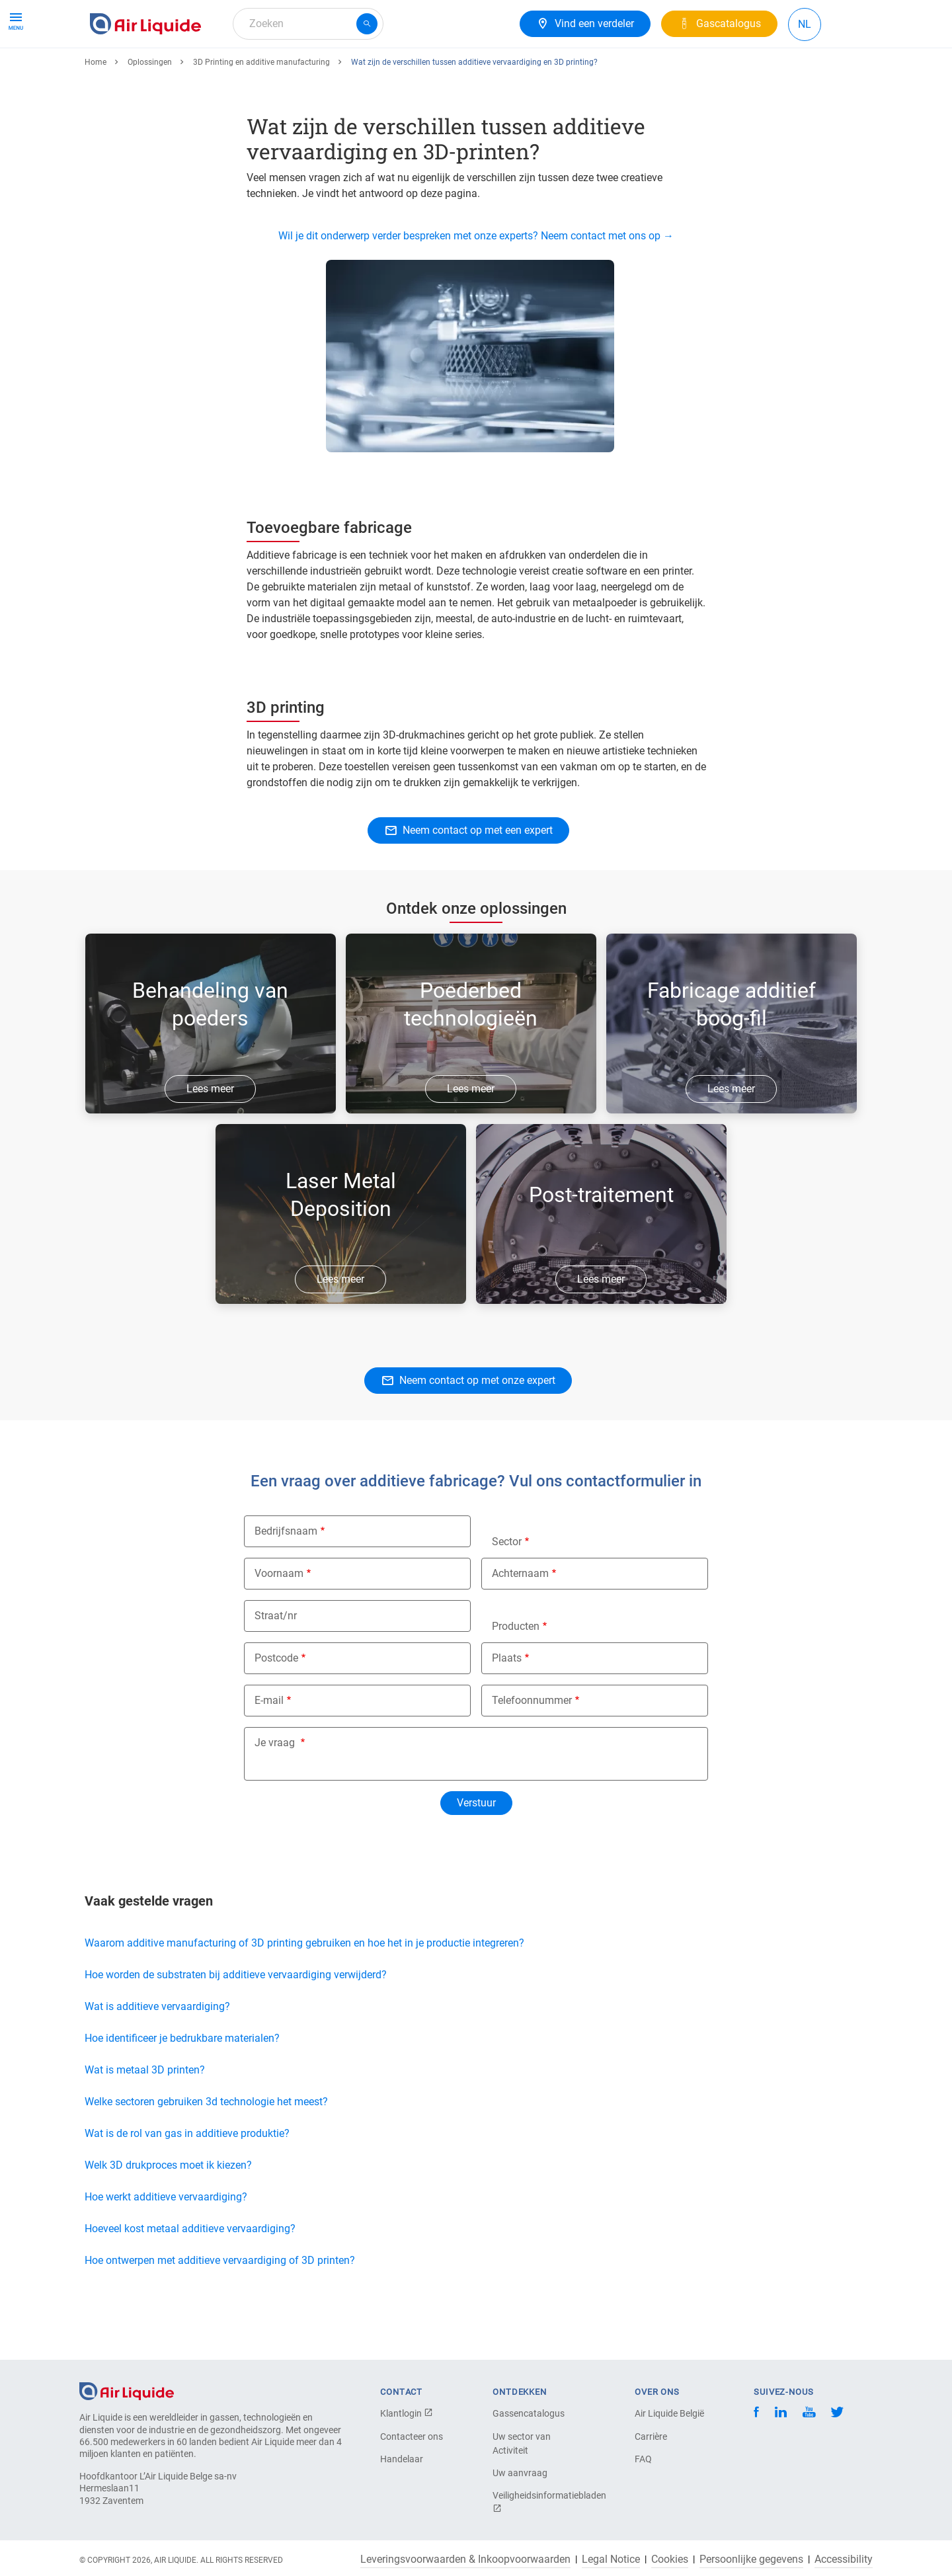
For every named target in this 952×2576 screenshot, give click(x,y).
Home (95, 110)
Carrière (651, 2436)
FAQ (643, 2459)
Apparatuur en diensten (205, 71)
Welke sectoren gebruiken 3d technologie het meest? (206, 2150)
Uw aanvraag (520, 2473)
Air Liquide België (669, 2413)
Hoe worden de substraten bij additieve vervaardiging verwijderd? (236, 2023)
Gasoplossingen (318, 71)
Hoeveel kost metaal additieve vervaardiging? (190, 2277)
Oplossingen (150, 110)
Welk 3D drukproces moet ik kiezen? (170, 2213)
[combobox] (308, 24)
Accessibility (843, 2559)
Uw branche (404, 71)
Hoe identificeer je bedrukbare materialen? (182, 2086)
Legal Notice (611, 2559)
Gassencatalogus (529, 2413)
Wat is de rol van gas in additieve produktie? (187, 2181)
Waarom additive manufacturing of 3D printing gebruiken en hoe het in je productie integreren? (304, 1991)
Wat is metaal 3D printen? (145, 2118)
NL (804, 24)
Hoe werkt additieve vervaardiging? (166, 2245)
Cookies (669, 2559)
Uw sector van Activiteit (522, 2443)
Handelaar (401, 2459)
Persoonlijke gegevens (751, 2559)
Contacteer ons (411, 2436)
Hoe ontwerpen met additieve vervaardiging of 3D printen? (220, 2308)
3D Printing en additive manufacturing (261, 110)
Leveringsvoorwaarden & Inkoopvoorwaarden (465, 2559)
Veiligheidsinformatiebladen (539, 2501)
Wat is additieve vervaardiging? (157, 2054)
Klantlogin (406, 2413)
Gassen (112, 71)
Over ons (474, 71)
